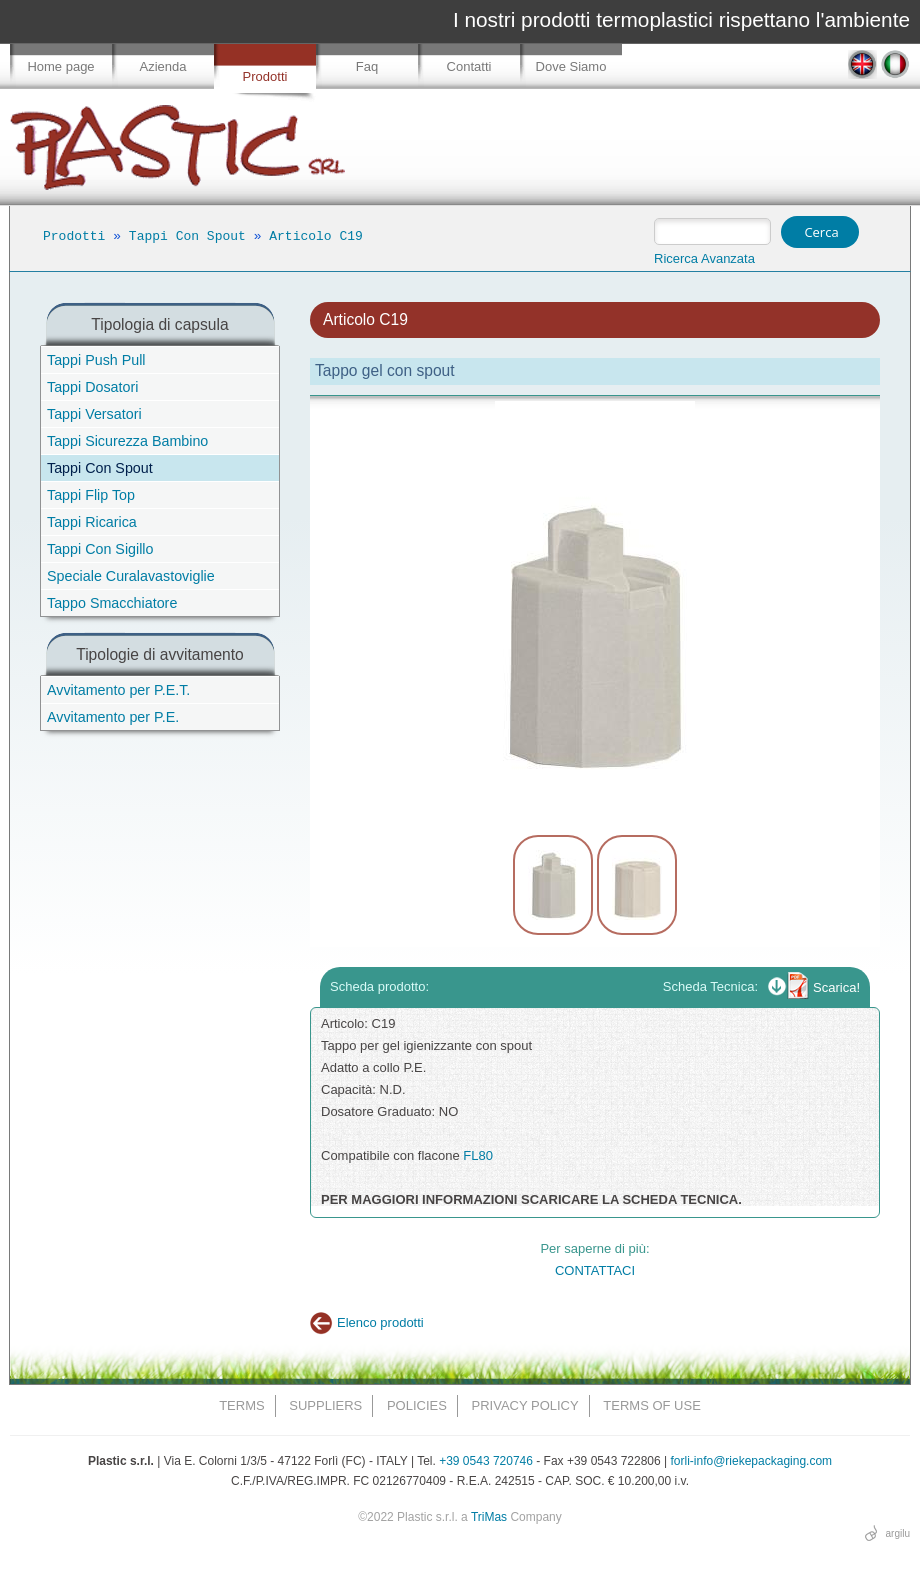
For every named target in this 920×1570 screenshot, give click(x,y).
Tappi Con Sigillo (100, 549)
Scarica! (836, 987)
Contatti (469, 66)
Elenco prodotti (380, 1322)
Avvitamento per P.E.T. (118, 690)
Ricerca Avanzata (704, 258)
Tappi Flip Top (91, 495)
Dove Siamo (571, 66)
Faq (367, 66)
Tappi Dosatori (92, 387)
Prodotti (265, 76)
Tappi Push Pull (96, 360)
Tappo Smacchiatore (112, 603)
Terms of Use (652, 1405)
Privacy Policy (525, 1405)
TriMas (489, 1517)
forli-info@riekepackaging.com (752, 1461)
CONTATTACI (595, 1270)
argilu (898, 1533)
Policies (417, 1405)
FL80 (478, 1155)
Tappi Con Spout (187, 236)
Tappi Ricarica (92, 522)
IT (895, 64)
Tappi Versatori (94, 414)
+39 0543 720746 (486, 1461)
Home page (60, 66)
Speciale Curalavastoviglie (131, 576)
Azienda (163, 66)
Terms (242, 1405)
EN (862, 64)
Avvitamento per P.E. (113, 717)
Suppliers (325, 1405)
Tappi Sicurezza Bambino (127, 441)
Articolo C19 (316, 236)
